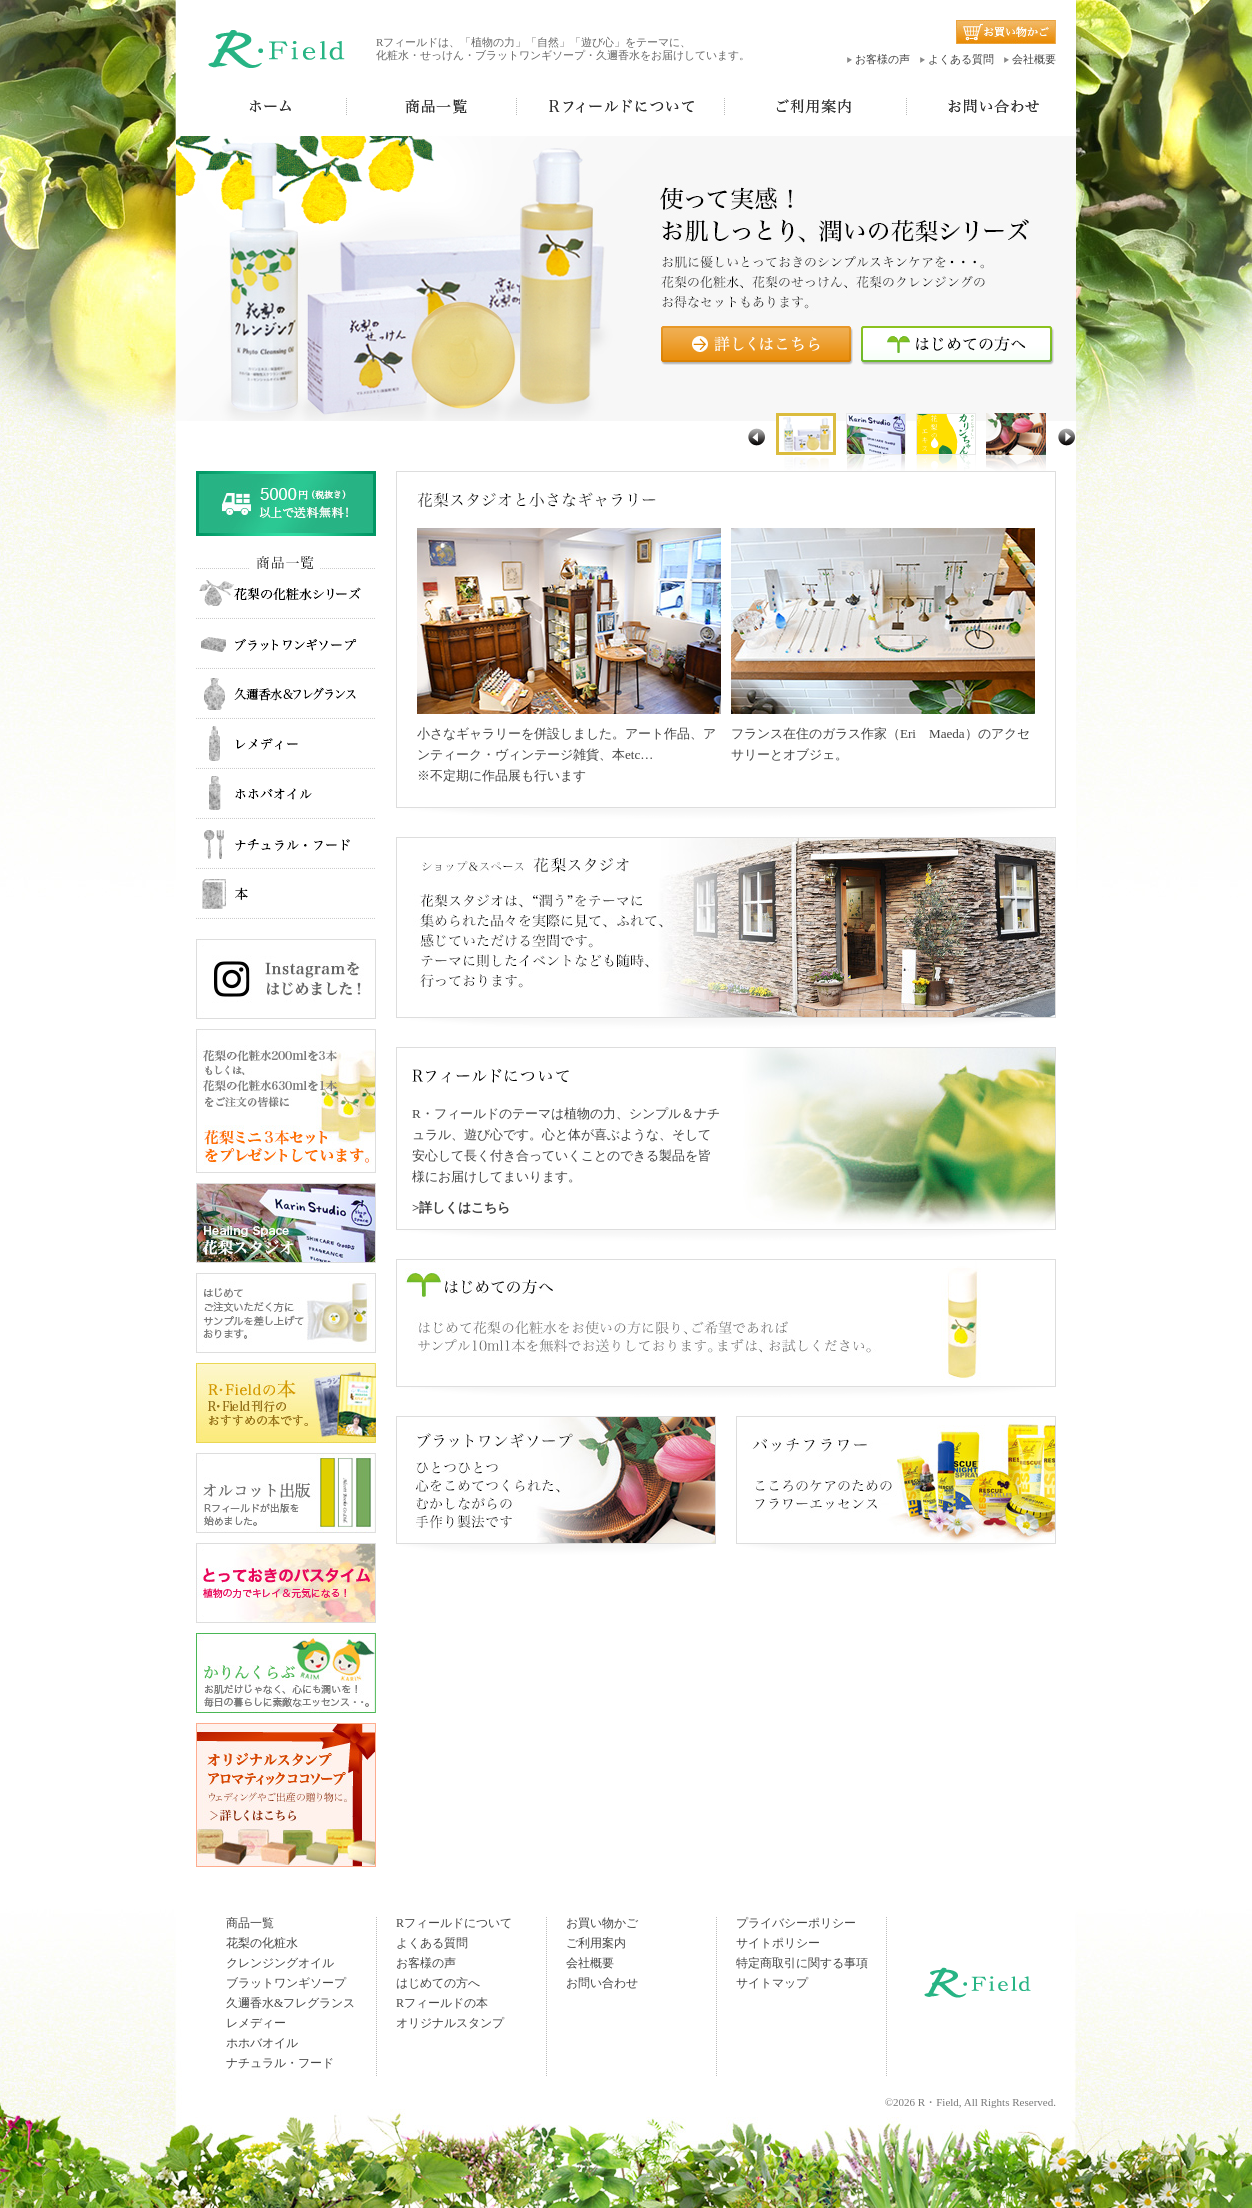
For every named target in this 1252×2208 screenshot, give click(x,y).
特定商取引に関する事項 (802, 1963)
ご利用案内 (596, 1943)
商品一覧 (250, 1923)
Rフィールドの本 (442, 2003)
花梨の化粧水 (262, 1943)
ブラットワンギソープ (286, 1983)
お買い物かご (602, 1923)
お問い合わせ (602, 1983)
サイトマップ (772, 1983)
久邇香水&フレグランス (290, 2003)
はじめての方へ (438, 1983)
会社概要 (1034, 59)
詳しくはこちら (464, 1207)
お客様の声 (882, 59)
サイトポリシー (778, 1943)
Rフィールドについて (454, 1923)
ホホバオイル (262, 2043)
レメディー (256, 2023)
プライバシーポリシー (796, 1923)
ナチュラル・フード (280, 2063)
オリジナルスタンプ (450, 2023)
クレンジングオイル (280, 1963)
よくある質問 (961, 59)
